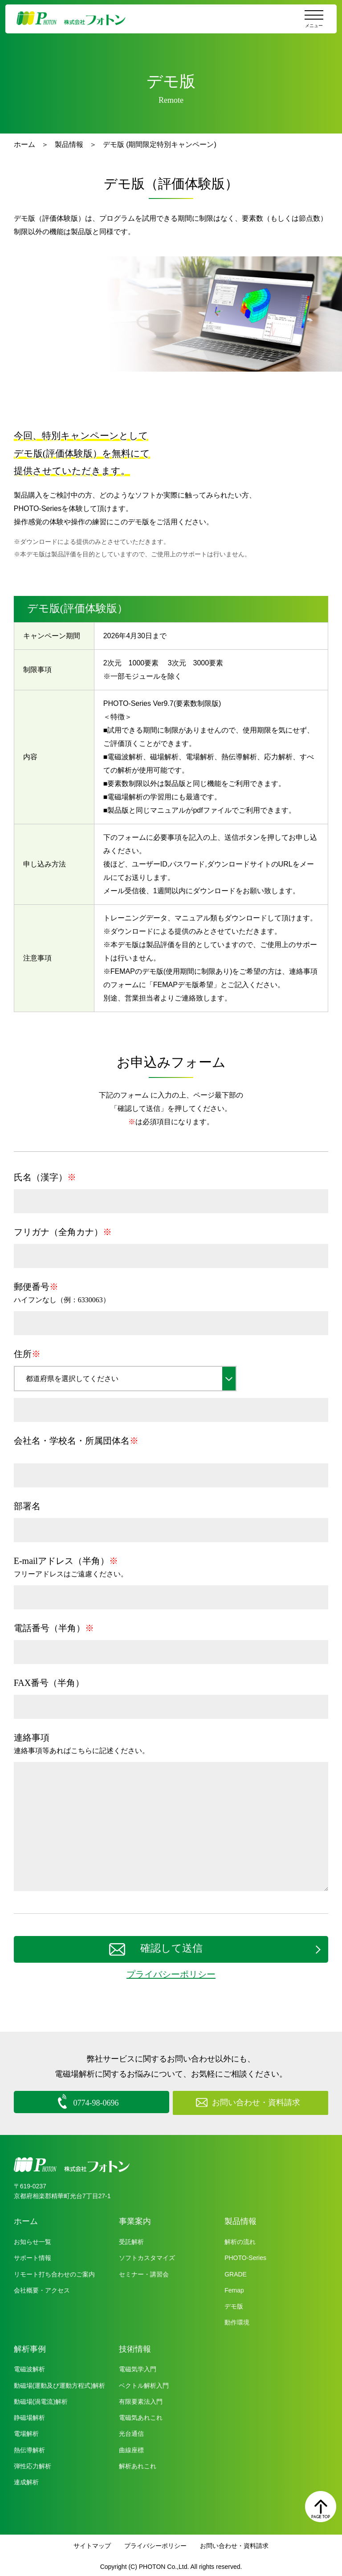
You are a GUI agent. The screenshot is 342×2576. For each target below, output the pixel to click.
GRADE (235, 2272)
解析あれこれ (137, 2464)
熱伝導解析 (29, 2447)
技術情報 (135, 2346)
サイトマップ (92, 2544)
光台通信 (131, 2431)
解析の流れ (240, 2240)
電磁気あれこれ (141, 2415)
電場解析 (26, 2431)
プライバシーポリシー (171, 1974)
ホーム (24, 144)
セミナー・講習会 (144, 2272)
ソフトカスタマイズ (147, 2256)
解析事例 (30, 2346)
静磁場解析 (29, 2415)
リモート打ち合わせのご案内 (54, 2272)
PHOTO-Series (245, 2256)
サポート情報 (32, 2256)
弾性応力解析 (32, 2464)
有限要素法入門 (141, 2399)
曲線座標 (131, 2447)
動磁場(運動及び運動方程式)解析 (59, 2383)
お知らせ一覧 (32, 2240)
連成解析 (26, 2480)
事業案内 (135, 2219)
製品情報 (69, 144)
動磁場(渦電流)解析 (41, 2399)
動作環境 (236, 2320)
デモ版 (233, 2304)
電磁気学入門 (137, 2367)
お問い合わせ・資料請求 (234, 2544)
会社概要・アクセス (42, 2288)
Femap (234, 2288)
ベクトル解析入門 (144, 2383)
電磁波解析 (29, 2367)
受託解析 (131, 2240)
